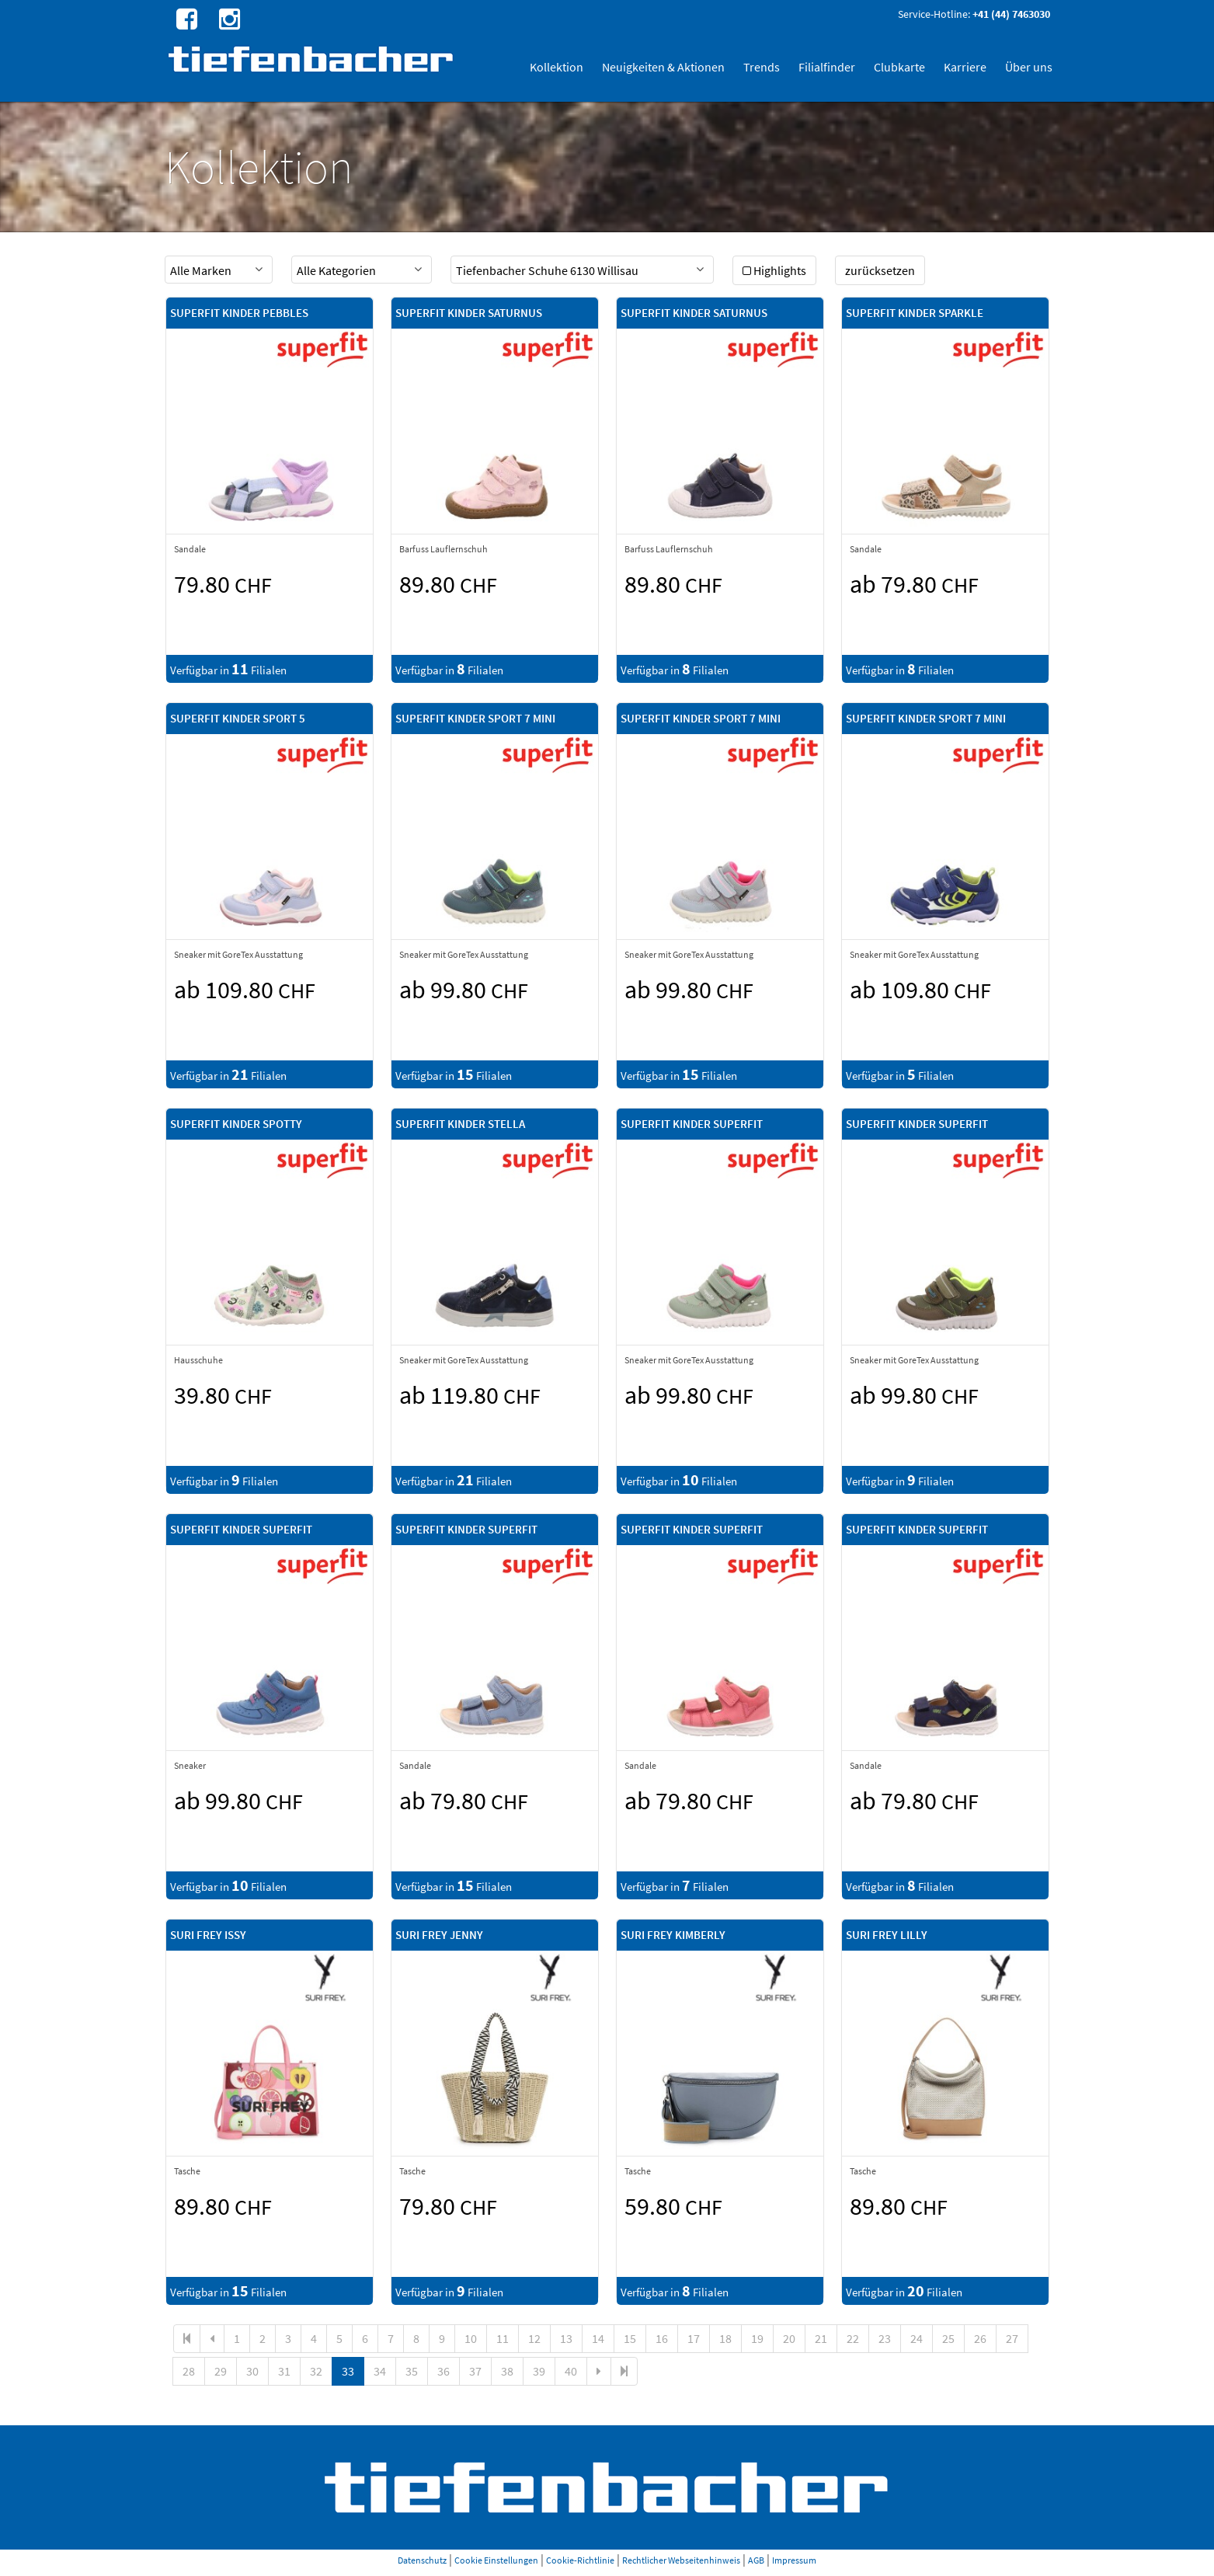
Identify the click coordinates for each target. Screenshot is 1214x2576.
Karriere (965, 67)
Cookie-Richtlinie (580, 2560)
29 (220, 2371)
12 (534, 2338)
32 (316, 2371)
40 (571, 2371)
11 (502, 2338)
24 (916, 2338)
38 (507, 2371)
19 (757, 2338)
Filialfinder (826, 67)
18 (725, 2338)
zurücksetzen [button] (880, 270)
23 (884, 2338)
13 (566, 2338)
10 (470, 2338)
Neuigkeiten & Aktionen (663, 67)
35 (411, 2371)
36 (443, 2371)
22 (853, 2338)
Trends (761, 67)
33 (348, 2371)
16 (662, 2338)
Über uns (1028, 67)
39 (539, 2371)
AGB (756, 2560)
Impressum (794, 2560)
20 (789, 2338)
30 (252, 2371)
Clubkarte (899, 67)
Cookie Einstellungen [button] (496, 2560)
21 (821, 2338)
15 (630, 2338)
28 (189, 2371)
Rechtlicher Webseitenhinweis (681, 2560)
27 (1012, 2338)
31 (284, 2371)
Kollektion (556, 67)
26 (980, 2338)
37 (475, 2371)
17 (693, 2338)
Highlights (774, 270)
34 (380, 2371)
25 (948, 2338)
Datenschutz (422, 2560)
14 (598, 2338)
